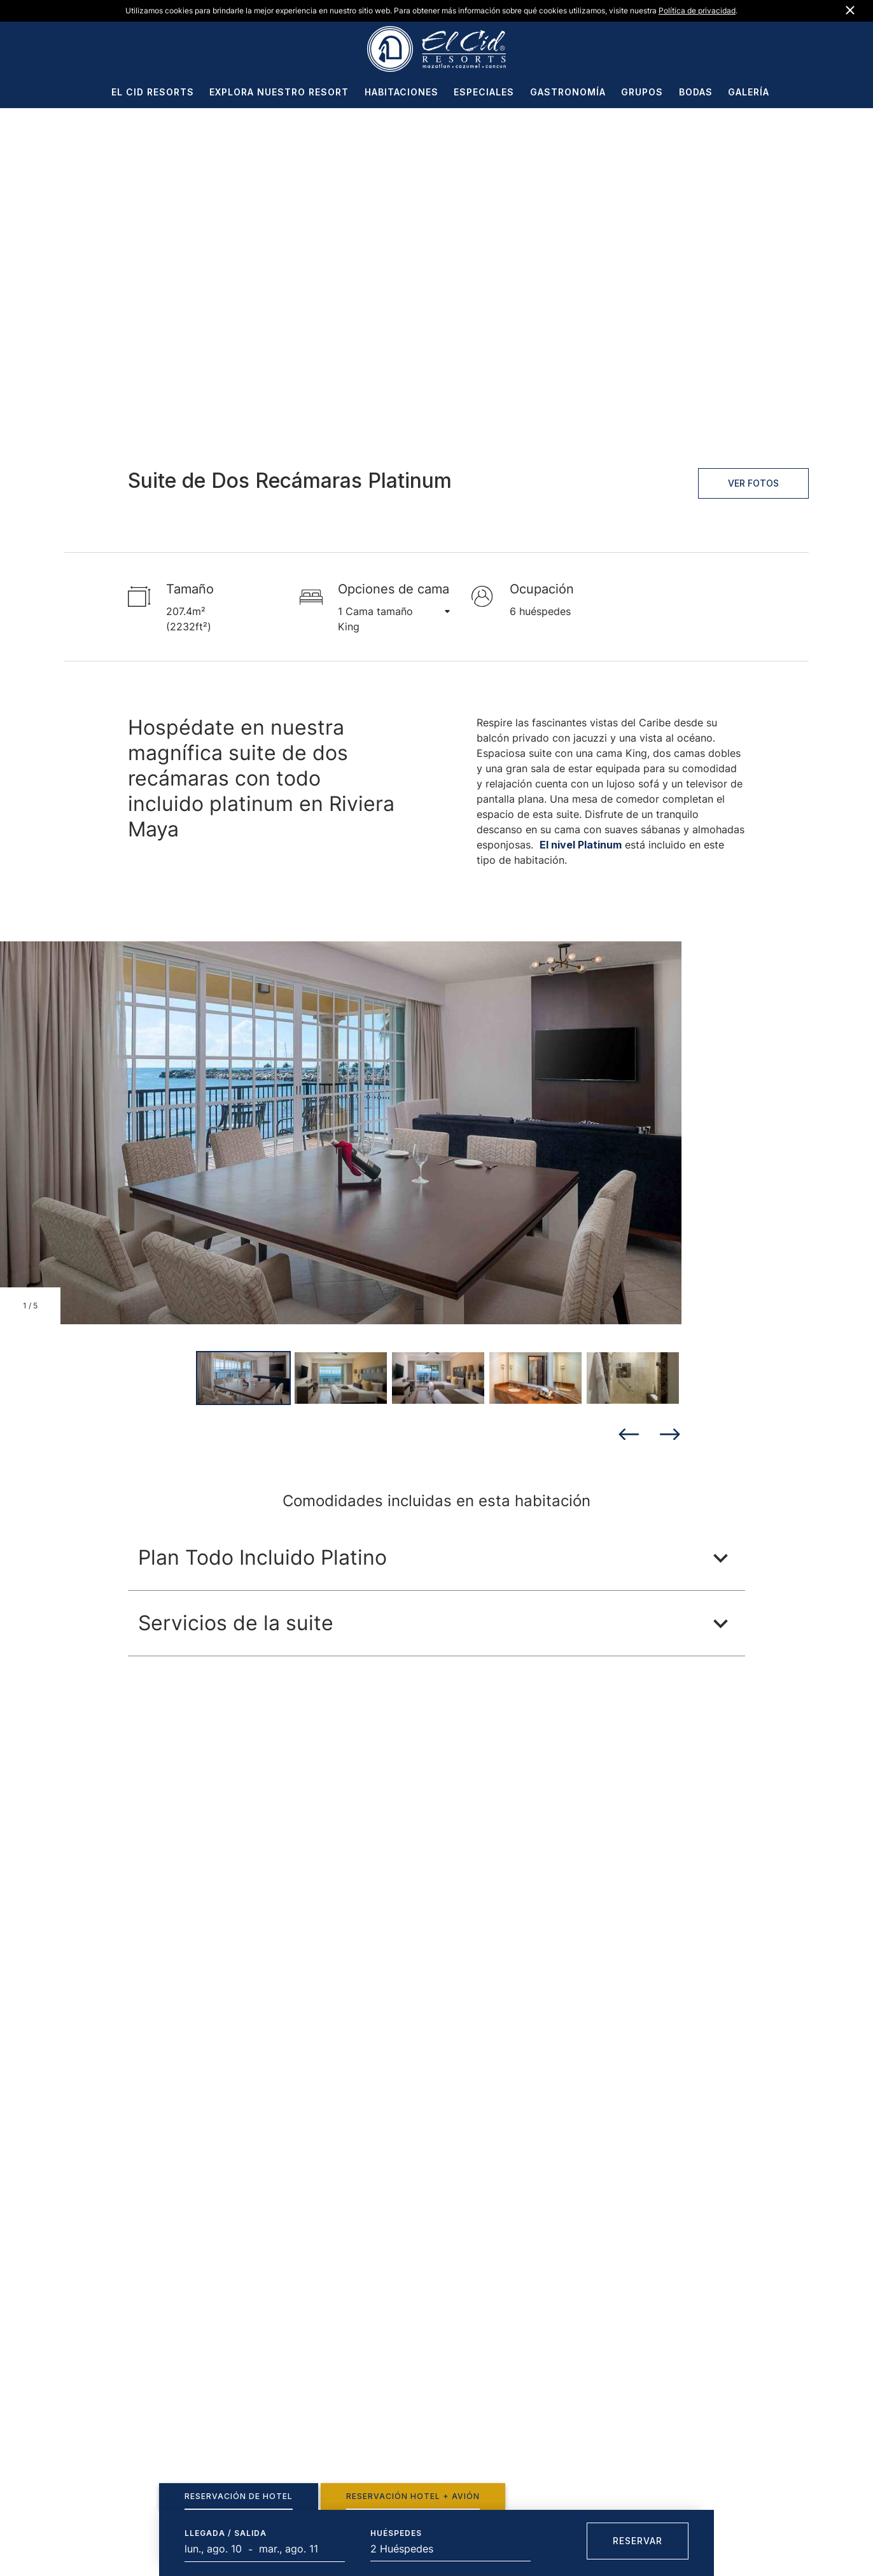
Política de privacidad (697, 10)
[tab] (238, 2496)
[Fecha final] (291, 2549)
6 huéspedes (540, 611)
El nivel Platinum (581, 844)
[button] (436, 1557)
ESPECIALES (484, 92)
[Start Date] (216, 2549)
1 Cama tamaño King (385, 618)
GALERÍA (748, 92)
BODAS (696, 92)
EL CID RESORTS (152, 92)
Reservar (637, 2540)
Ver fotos (753, 483)
